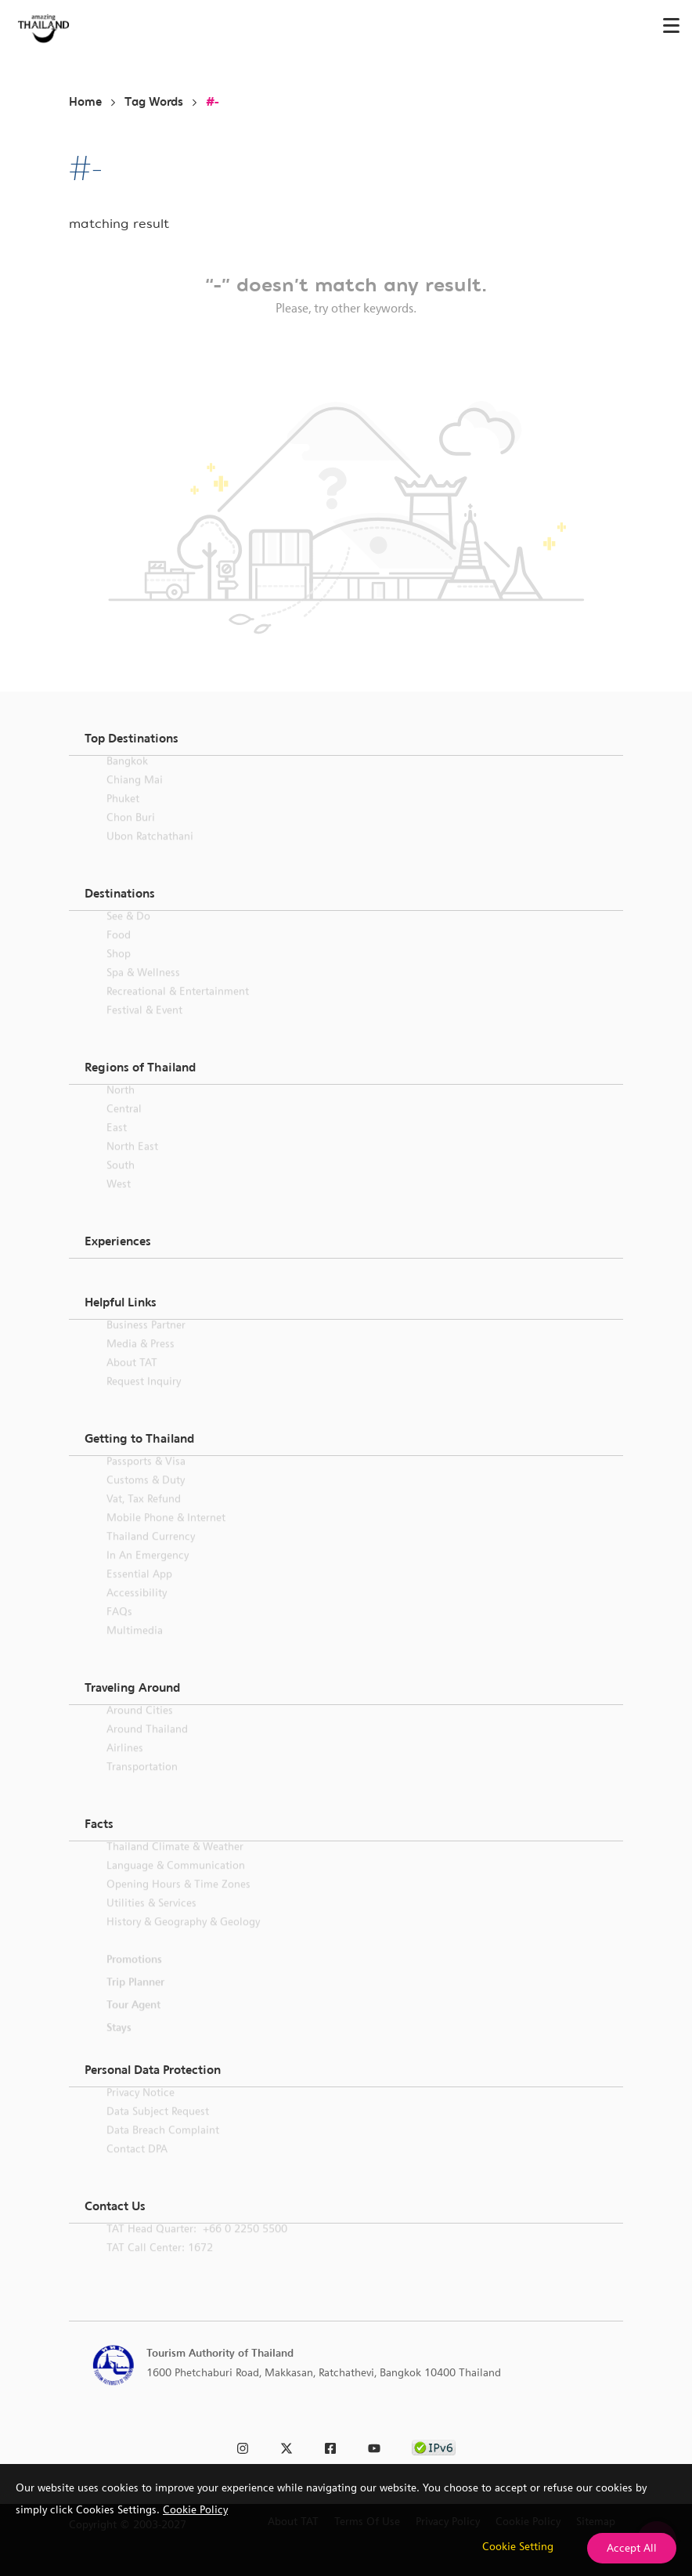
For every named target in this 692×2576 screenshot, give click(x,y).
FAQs (119, 1629)
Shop (118, 972)
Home (85, 102)
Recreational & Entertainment (177, 1009)
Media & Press (140, 1362)
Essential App (139, 1592)
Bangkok (127, 779)
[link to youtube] (374, 2446)
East (116, 1145)
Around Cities (139, 1728)
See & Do (128, 934)
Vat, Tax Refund (143, 1517)
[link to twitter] (286, 2446)
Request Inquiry (143, 1399)
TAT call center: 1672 (159, 2265)
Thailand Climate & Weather (174, 1864)
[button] (346, 739)
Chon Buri (130, 835)
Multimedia (134, 1648)
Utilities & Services (151, 1921)
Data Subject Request (157, 2129)
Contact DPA (137, 2167)
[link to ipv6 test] (434, 2446)
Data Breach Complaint (162, 2148)
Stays (119, 2045)
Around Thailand (147, 1747)
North (120, 1108)
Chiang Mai (134, 798)
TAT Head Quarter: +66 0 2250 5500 (196, 2247)
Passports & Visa (146, 1479)
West (118, 1202)
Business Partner (146, 1343)
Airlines (124, 1766)
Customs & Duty (145, 1498)
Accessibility (136, 1611)
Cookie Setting (517, 2546)
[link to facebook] (330, 2446)
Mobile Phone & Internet (165, 1535)
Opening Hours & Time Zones (178, 1902)
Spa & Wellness (143, 990)
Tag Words (153, 102)
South (120, 1183)
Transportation (142, 1785)
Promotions (134, 1977)
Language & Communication (175, 1883)
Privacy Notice (140, 2110)
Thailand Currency (150, 1554)
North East (132, 1164)
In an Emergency (147, 1573)
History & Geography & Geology (183, 1940)
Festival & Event (144, 1028)
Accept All (632, 2547)
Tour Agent (133, 2023)
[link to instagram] (243, 2446)
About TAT (131, 1380)
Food (118, 953)
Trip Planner (135, 2000)
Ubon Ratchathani (149, 854)
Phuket (122, 816)
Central (124, 1127)
